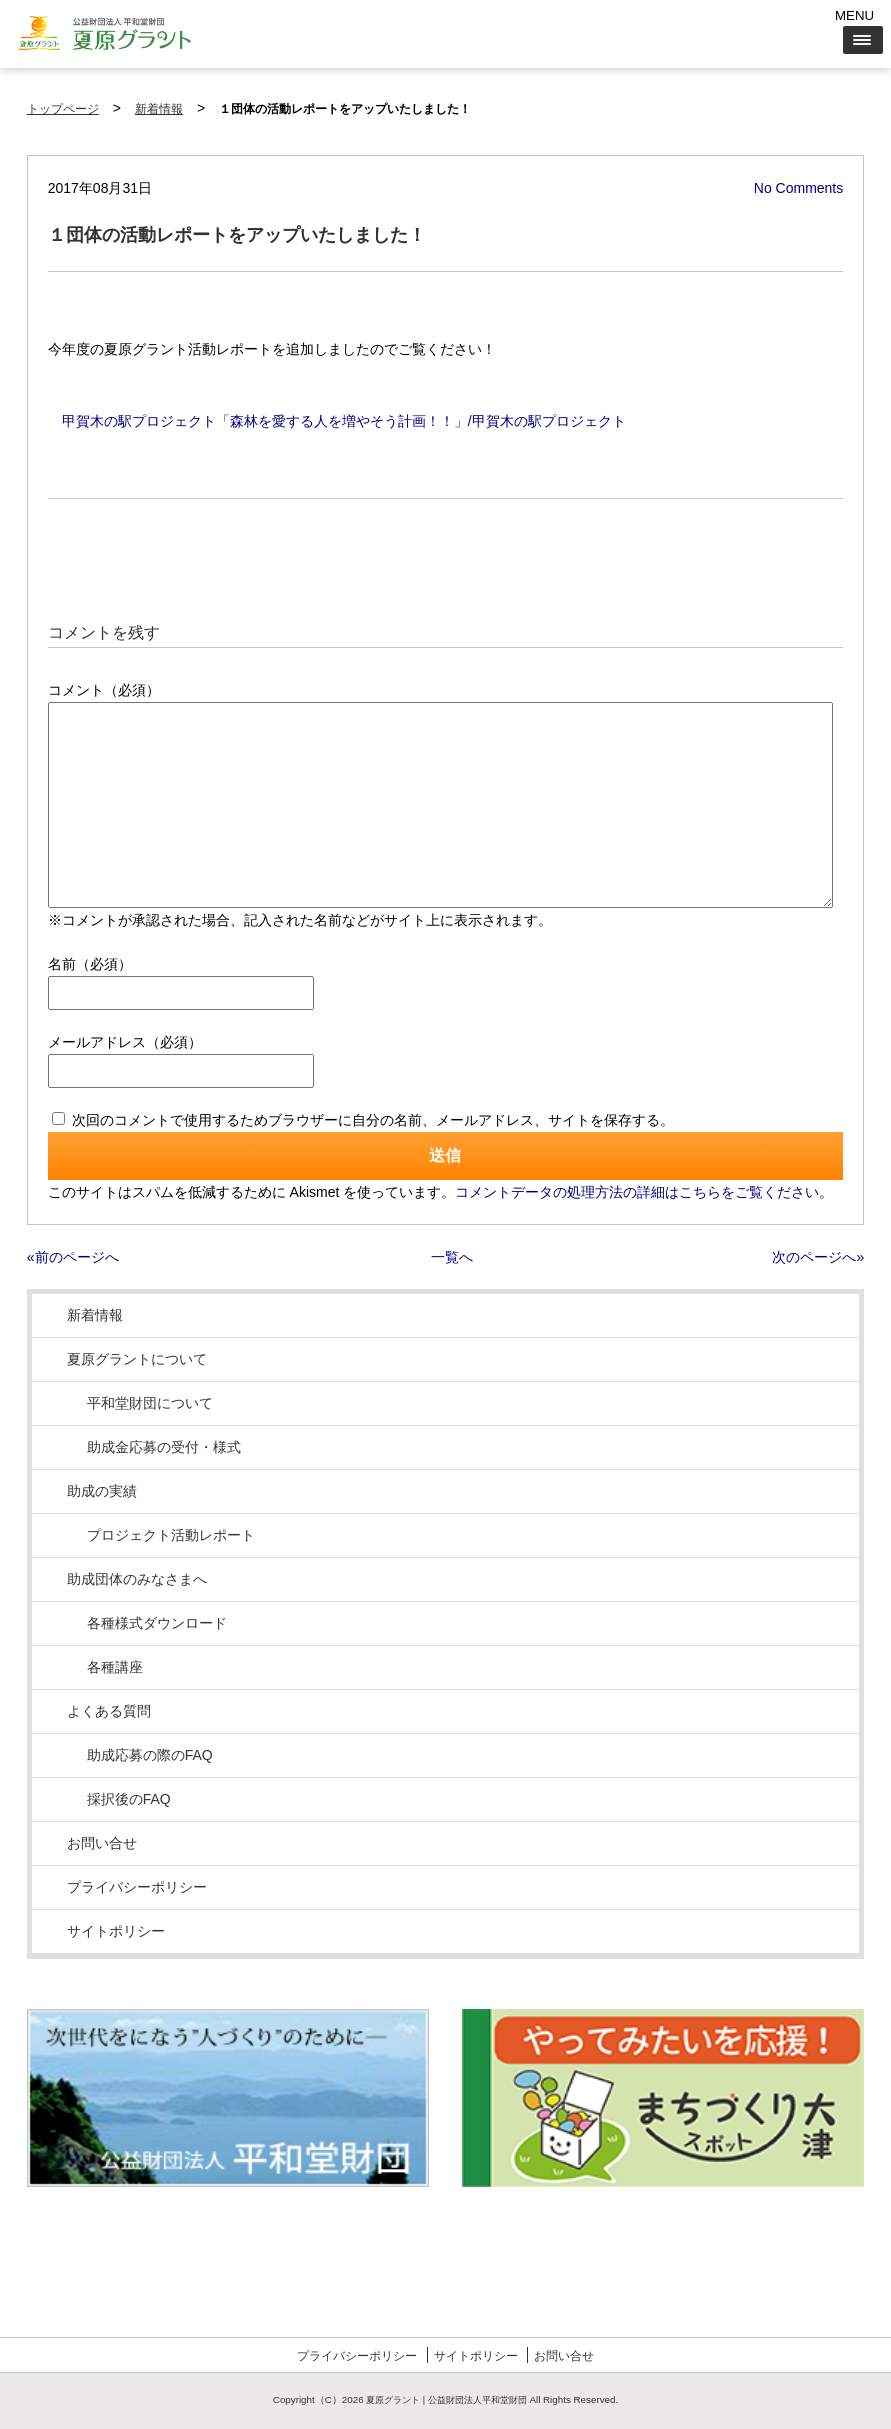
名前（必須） (90, 964)
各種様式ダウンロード (157, 1623)
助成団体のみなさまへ (137, 1579)
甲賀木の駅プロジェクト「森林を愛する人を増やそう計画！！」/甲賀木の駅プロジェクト (344, 421)
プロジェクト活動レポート (171, 1535)
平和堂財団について (150, 1403)
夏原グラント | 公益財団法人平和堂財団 (446, 2400)
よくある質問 (109, 1711)
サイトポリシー (116, 1931)
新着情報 (159, 109)
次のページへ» (818, 1257)
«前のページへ (73, 1257)
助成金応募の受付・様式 (164, 1447)
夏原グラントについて (137, 1359)
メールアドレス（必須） (125, 1042)
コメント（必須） (104, 690)
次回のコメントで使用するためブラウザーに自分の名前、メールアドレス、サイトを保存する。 (373, 1120)
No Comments (798, 188)
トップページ (63, 109)
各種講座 (115, 1667)
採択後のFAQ (129, 1799)
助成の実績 (102, 1491)
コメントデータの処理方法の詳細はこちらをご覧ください (637, 1192)
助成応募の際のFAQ (150, 1755)
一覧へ (452, 1257)
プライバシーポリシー (137, 1887)
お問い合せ (102, 1843)
